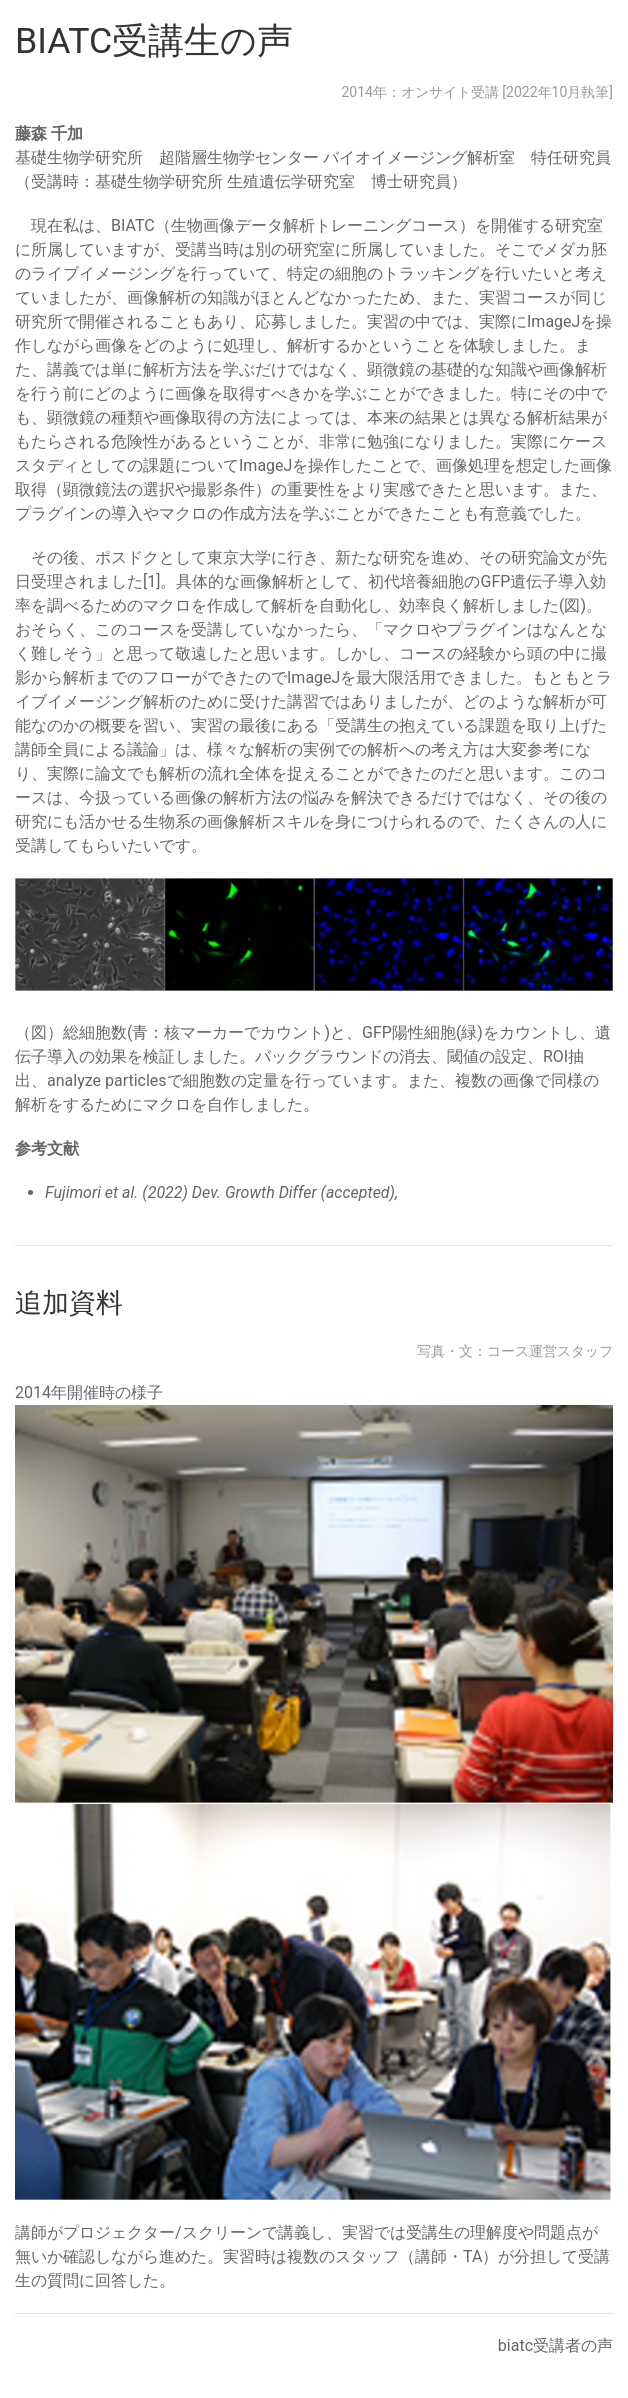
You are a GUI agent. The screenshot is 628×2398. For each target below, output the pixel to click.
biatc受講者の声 (555, 2345)
